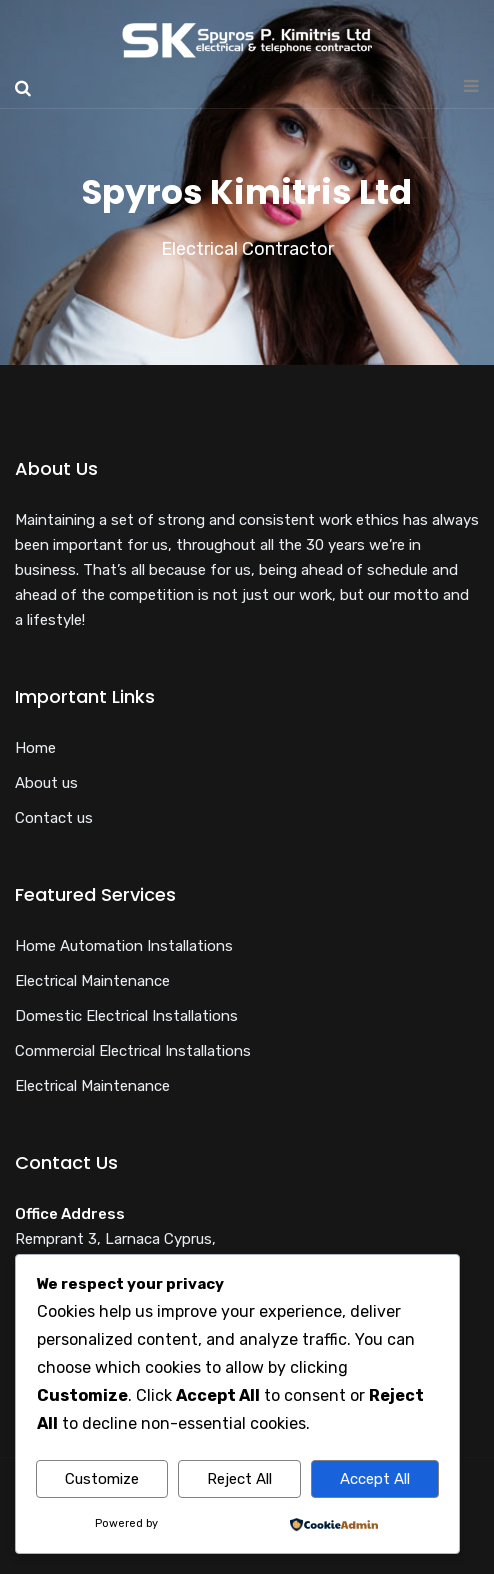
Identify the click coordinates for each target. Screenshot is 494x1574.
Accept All (375, 1479)
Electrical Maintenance (92, 981)
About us (46, 783)
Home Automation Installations (124, 946)
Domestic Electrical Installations (126, 1016)
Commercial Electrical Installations (133, 1051)
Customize (102, 1479)
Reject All (239, 1479)
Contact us (54, 818)
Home (35, 748)
